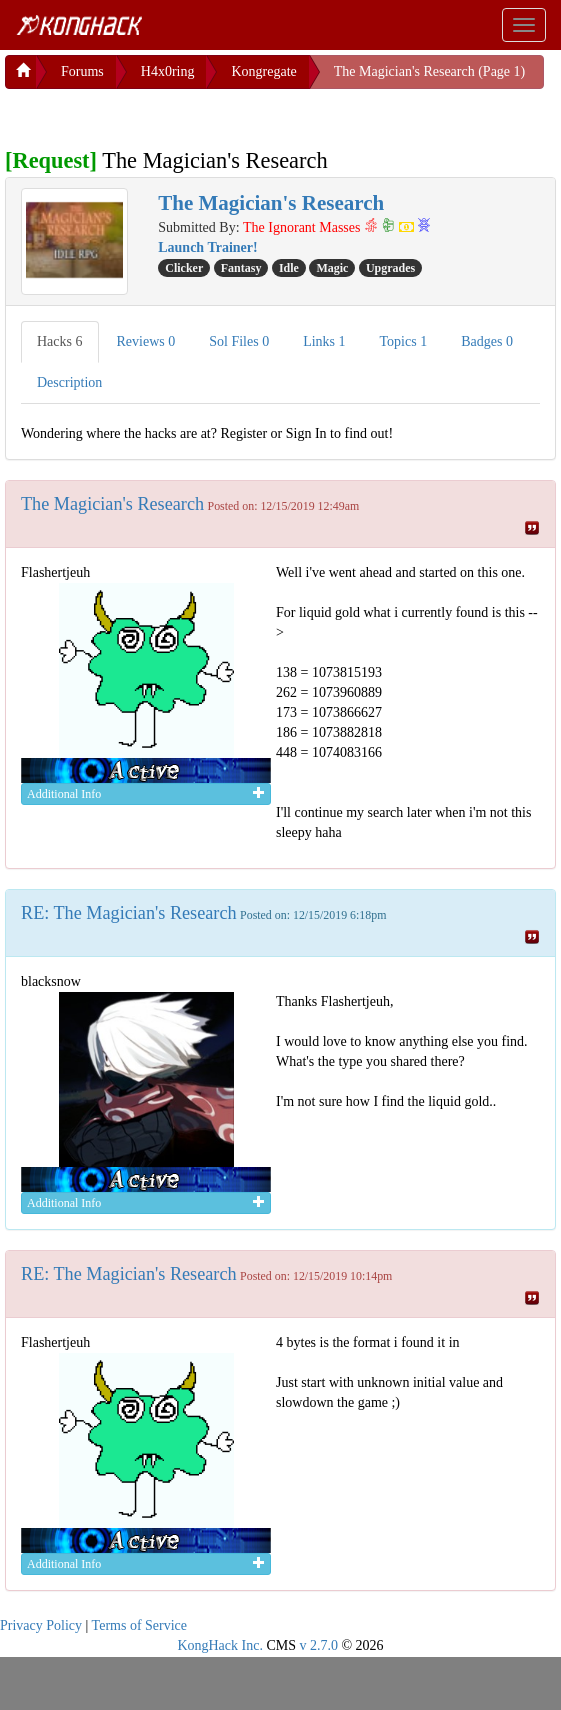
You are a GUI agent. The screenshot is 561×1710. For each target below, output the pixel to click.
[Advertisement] (165, 114)
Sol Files (239, 341)
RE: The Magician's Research (129, 913)
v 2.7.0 (318, 1645)
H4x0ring (168, 71)
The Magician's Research (112, 504)
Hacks (60, 341)
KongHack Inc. (220, 1645)
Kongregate (263, 71)
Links (324, 341)
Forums (82, 71)
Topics (404, 341)
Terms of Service (139, 1625)
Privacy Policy (41, 1625)
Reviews (146, 341)
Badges (487, 341)
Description (69, 382)
